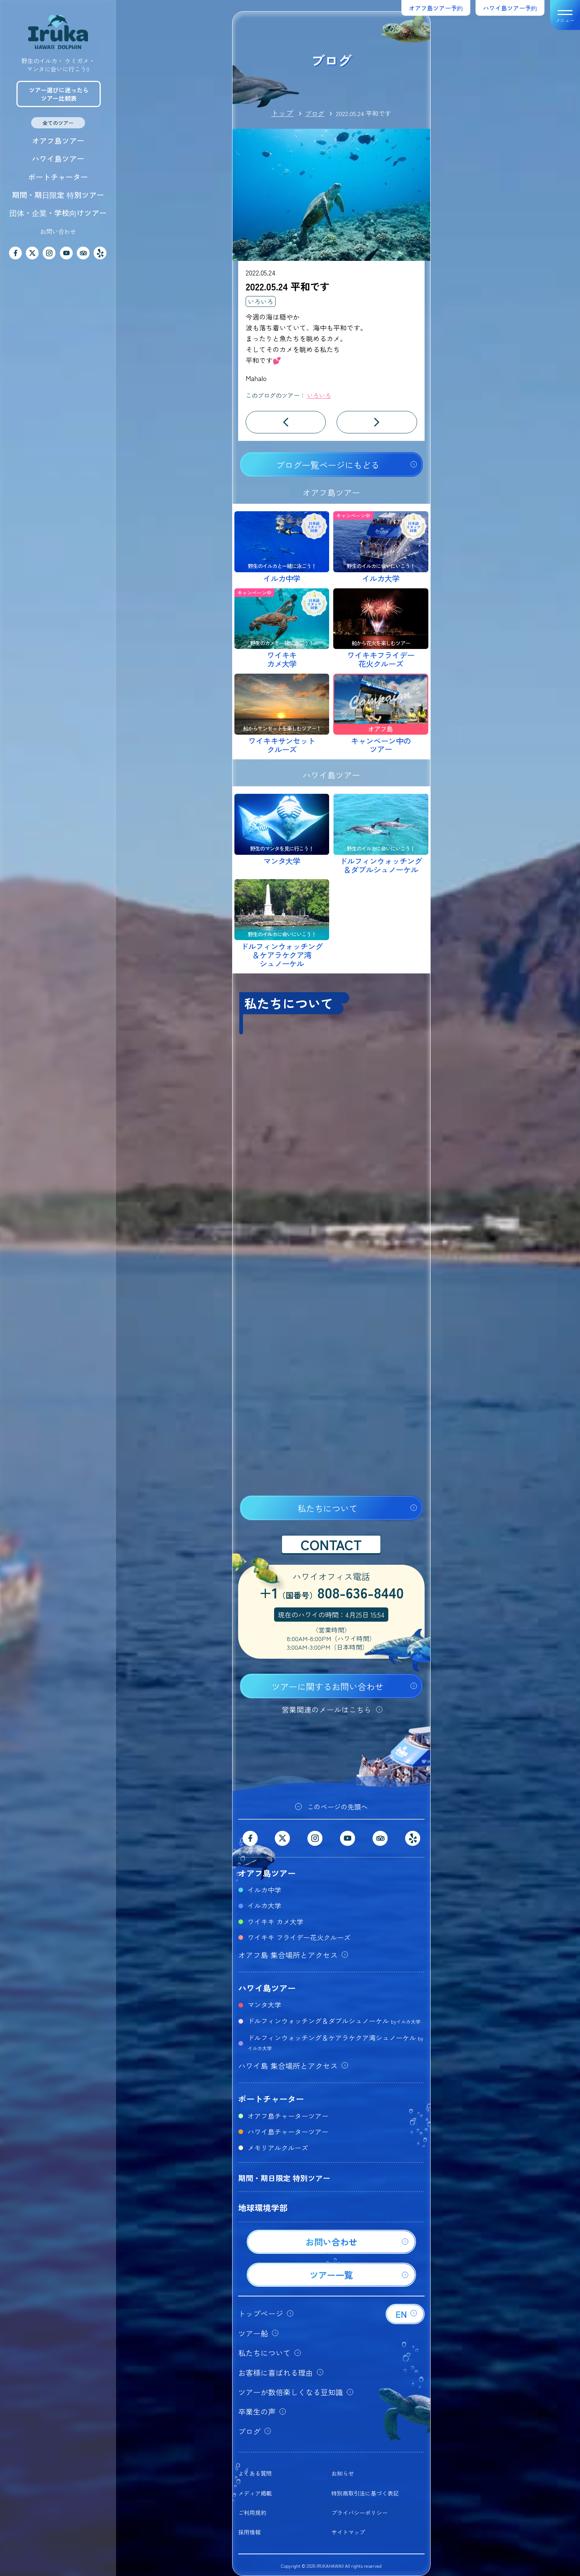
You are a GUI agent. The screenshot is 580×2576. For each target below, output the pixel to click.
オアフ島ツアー (58, 140)
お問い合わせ (58, 231)
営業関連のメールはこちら (326, 1709)
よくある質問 (255, 2473)
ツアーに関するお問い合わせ (327, 1686)
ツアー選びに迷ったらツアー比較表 (59, 94)
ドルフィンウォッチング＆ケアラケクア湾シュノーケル (335, 2042)
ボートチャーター (58, 176)
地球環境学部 (263, 2207)
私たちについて (327, 1508)
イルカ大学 (264, 1905)
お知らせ (342, 2473)
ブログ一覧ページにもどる (327, 464)
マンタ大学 (264, 2004)
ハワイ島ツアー (58, 158)
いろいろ (260, 301)
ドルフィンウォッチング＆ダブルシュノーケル (334, 2020)
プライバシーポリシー (359, 2512)
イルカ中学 (264, 1889)
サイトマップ (348, 2532)
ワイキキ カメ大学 (275, 1921)
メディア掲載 (255, 2493)
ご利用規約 (252, 2512)
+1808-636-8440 (331, 1593)
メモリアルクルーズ (278, 2147)
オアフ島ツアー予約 (436, 7)
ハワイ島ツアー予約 (510, 7)
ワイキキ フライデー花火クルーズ (299, 1937)
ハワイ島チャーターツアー (288, 2131)
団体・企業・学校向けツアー (58, 212)
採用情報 (249, 2532)
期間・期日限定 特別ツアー (58, 194)
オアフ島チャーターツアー (288, 2116)
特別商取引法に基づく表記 (365, 2493)
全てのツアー (58, 122)
